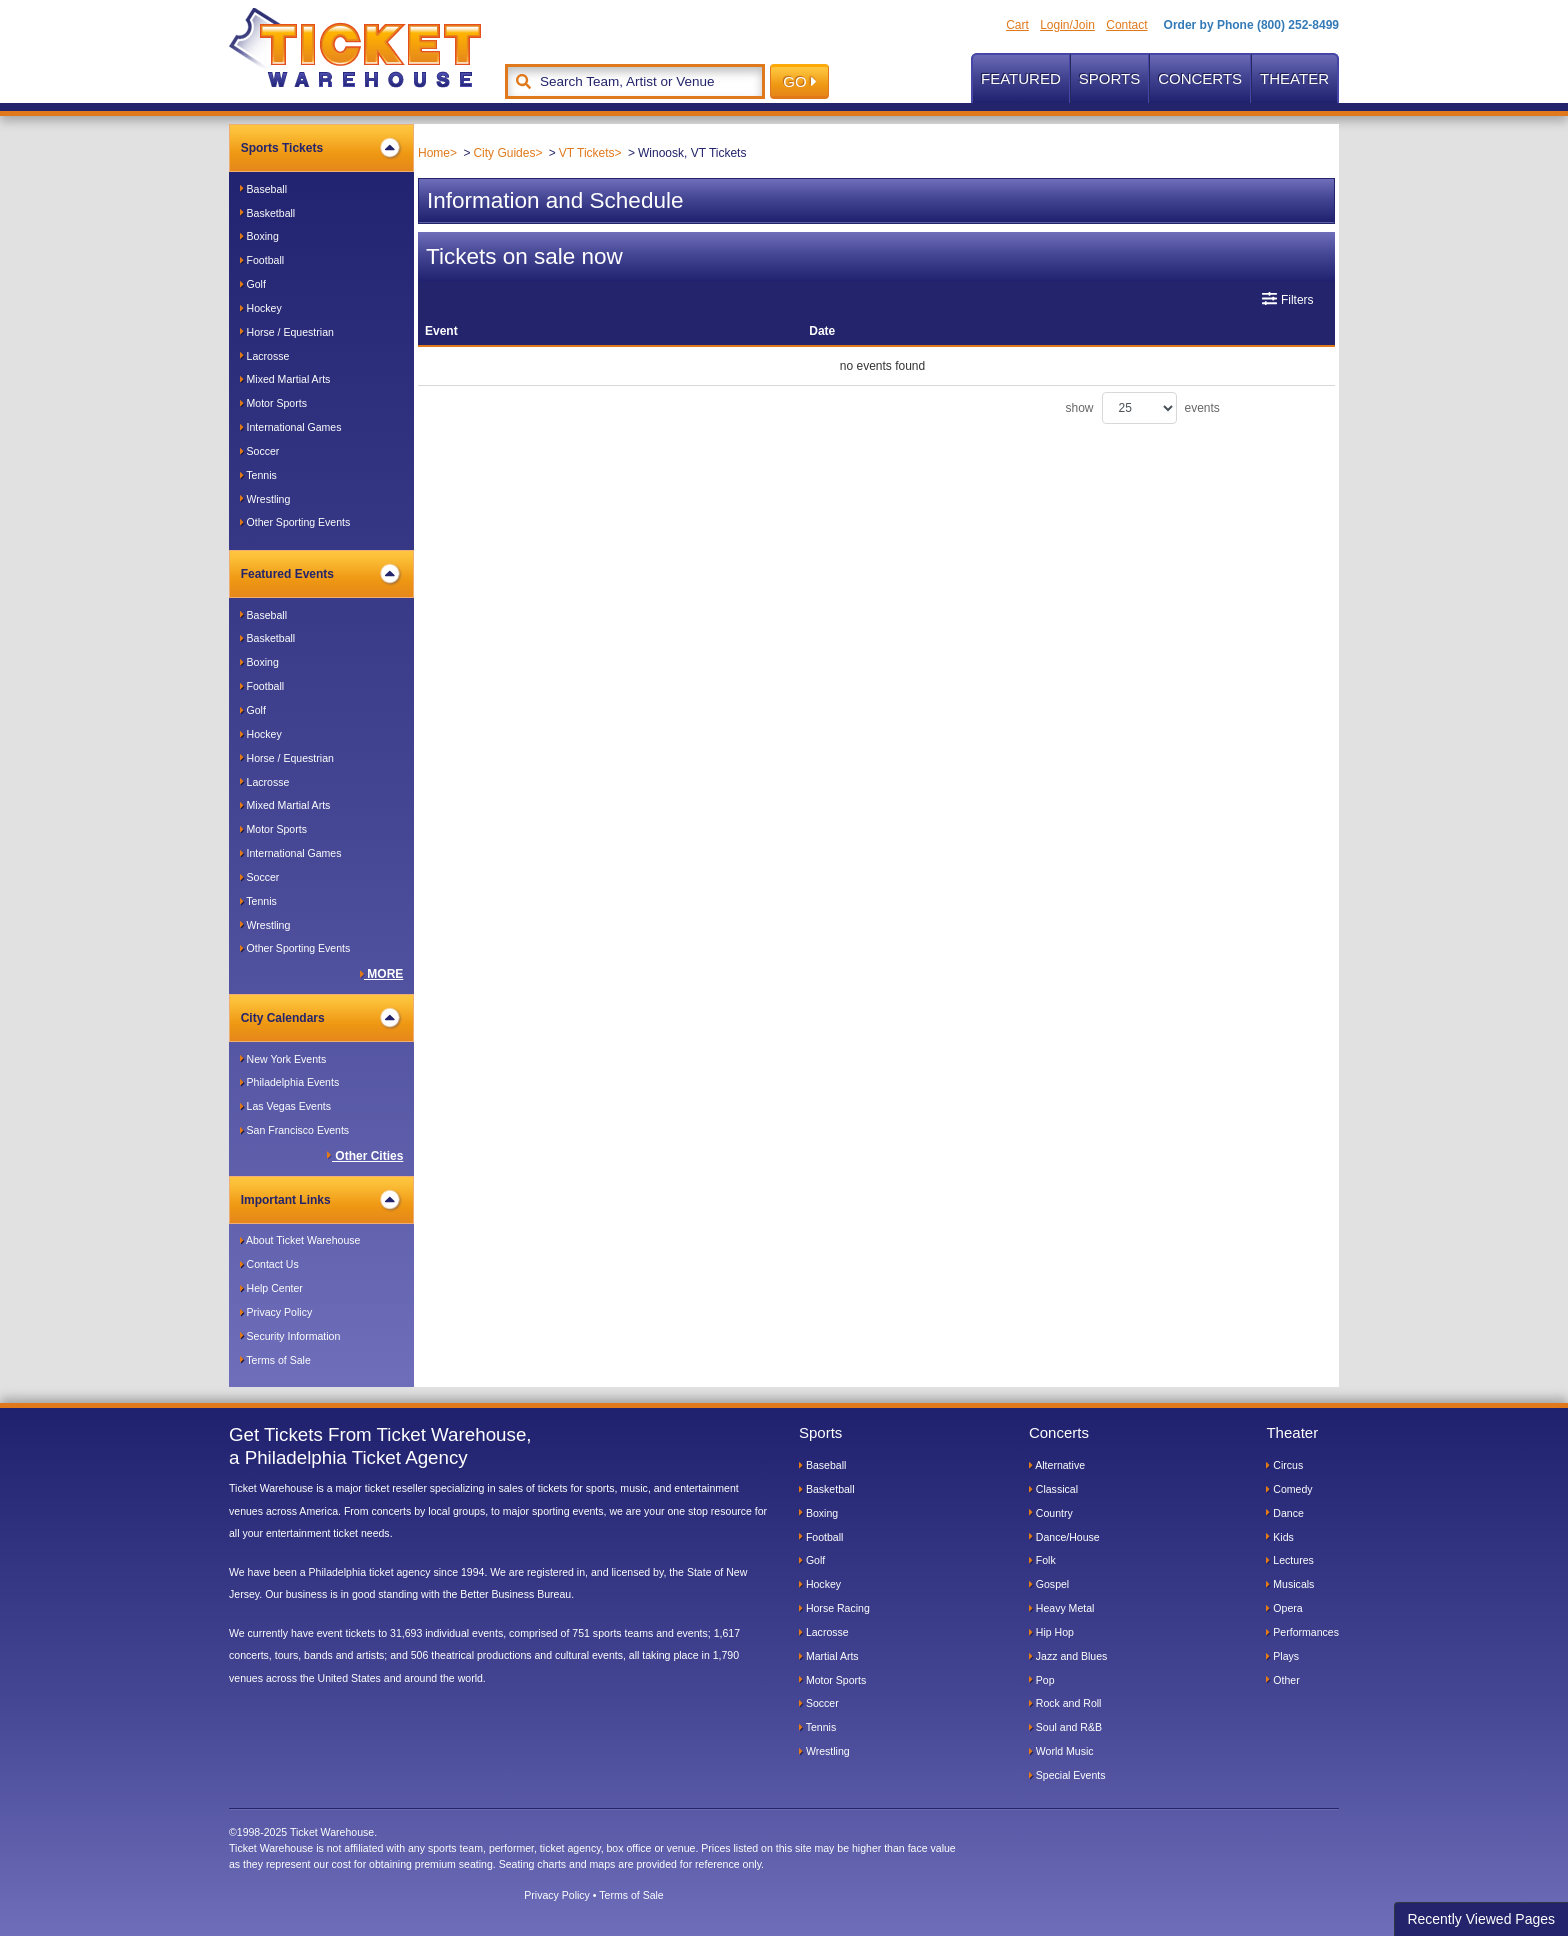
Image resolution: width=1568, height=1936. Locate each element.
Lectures (1289, 1560)
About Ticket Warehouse (300, 1240)
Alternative (1057, 1465)
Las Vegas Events (285, 1106)
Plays (1282, 1656)
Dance (1284, 1513)
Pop (1042, 1680)
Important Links (320, 1200)
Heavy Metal (1062, 1608)
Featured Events (320, 574)
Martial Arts (829, 1656)
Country (1051, 1513)
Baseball (263, 189)
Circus (1284, 1465)
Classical (1053, 1489)
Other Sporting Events (295, 522)
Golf (253, 284)
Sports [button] (1109, 78)
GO (799, 81)
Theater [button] (1294, 78)
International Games (291, 427)
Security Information (290, 1336)
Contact (1126, 25)
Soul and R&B (1065, 1727)
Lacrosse (265, 356)
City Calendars (320, 1018)
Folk (1042, 1560)
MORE (382, 974)
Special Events (1067, 1775)
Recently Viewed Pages (1481, 1919)
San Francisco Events (294, 1130)
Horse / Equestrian (287, 332)
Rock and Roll (1065, 1703)
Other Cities (365, 1156)
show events (1143, 408)
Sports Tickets (320, 148)
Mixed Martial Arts (285, 379)
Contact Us (269, 1264)
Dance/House (1064, 1537)
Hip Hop (1051, 1632)
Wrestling (265, 499)
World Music (1061, 1751)
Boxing (259, 236)
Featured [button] (1021, 78)
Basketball (268, 213)
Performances (1302, 1632)
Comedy (1289, 1489)
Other (1282, 1680)
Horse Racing (834, 1608)
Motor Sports (273, 403)
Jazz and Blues (1068, 1656)
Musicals (1290, 1584)
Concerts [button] (1200, 78)
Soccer (260, 451)
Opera (1284, 1608)
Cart (1017, 25)
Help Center (271, 1288)
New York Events (283, 1059)
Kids (1279, 1537)
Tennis (258, 475)
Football (262, 260)
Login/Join (1067, 25)
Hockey (261, 308)
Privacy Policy (276, 1312)
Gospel (1049, 1584)
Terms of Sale (275, 1360)
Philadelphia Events (290, 1082)
